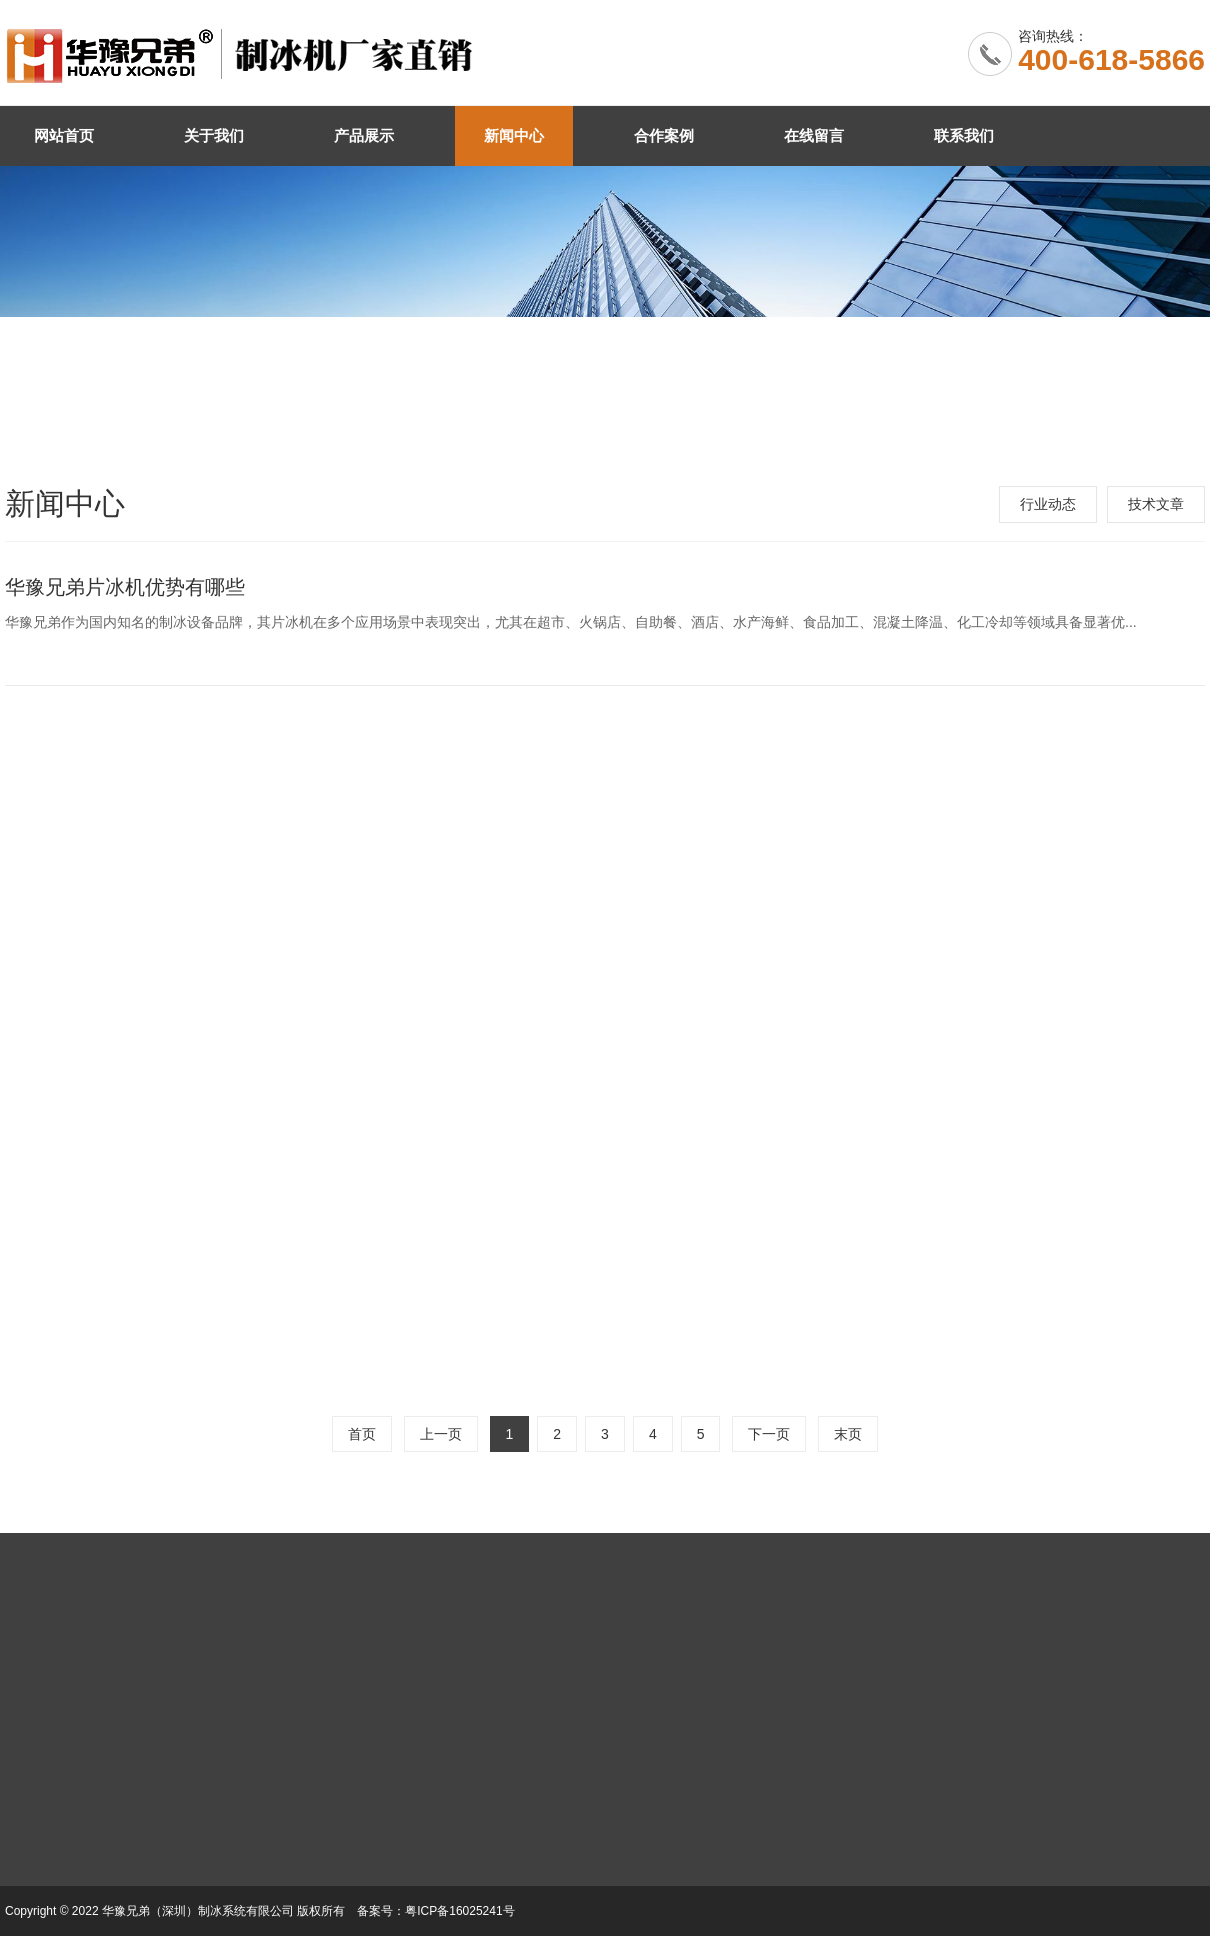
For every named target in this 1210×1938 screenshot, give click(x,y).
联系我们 (964, 135)
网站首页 (64, 135)
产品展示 (364, 135)
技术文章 (1156, 504)
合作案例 (664, 135)
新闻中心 (514, 135)
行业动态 (1048, 504)
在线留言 (814, 135)
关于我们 (214, 135)
